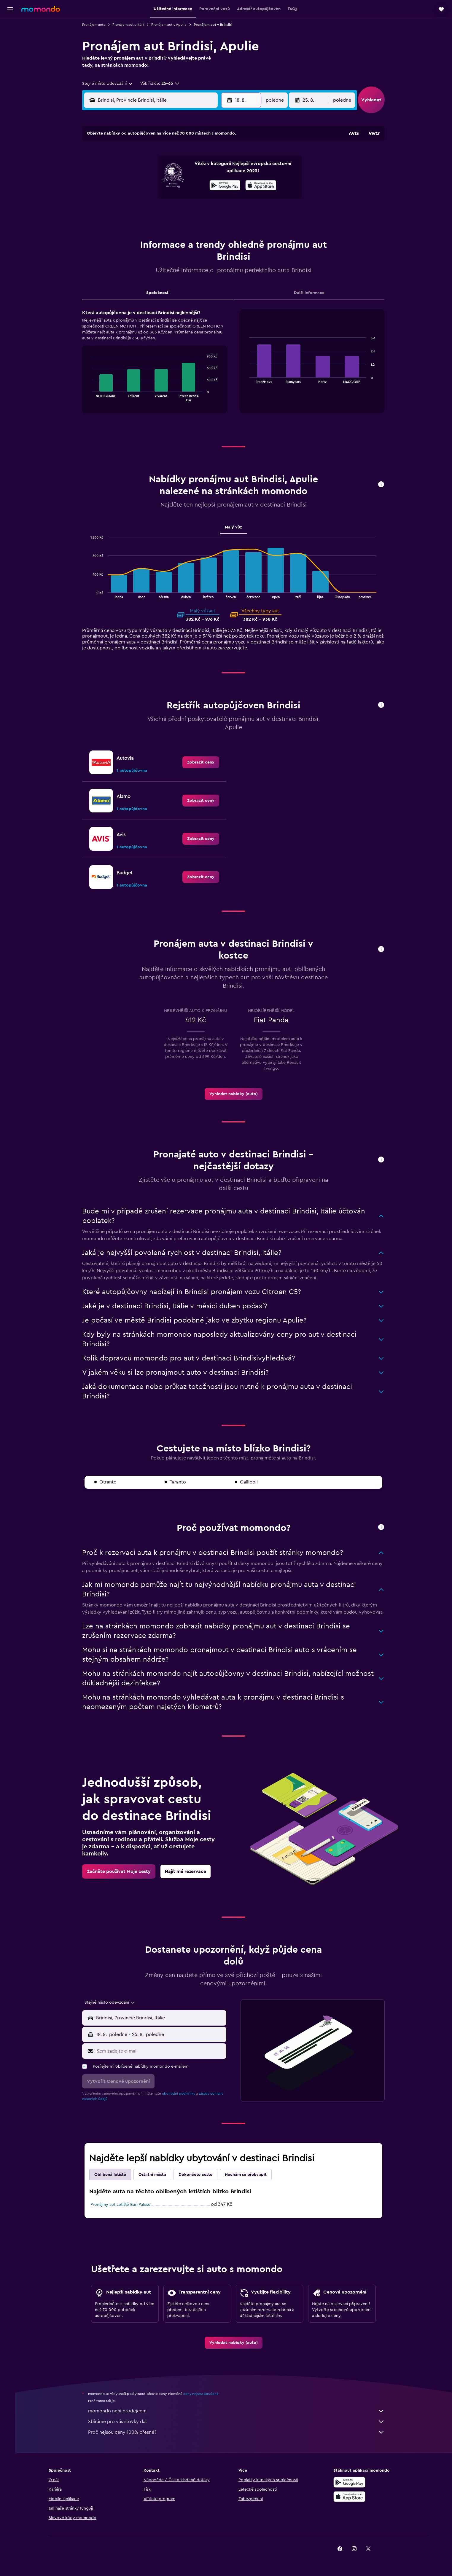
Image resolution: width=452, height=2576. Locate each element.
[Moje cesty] (10, 69)
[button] (10, 9)
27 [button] (173, 212)
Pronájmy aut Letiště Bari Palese (123, 2205)
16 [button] (216, 184)
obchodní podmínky (181, 2093)
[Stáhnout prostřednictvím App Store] (357, 2496)
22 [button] (202, 198)
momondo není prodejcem (239, 2410)
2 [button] (216, 155)
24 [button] (130, 212)
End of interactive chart (249, 378)
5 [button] (159, 169)
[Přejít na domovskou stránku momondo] (40, 9)
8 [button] (202, 169)
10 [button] (130, 184)
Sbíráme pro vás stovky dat (239, 2421)
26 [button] (159, 212)
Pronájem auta (96, 24)
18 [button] (145, 198)
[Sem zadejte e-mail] (163, 2051)
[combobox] (110, 84)
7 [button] (188, 169)
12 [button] (159, 184)
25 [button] (145, 212)
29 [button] (202, 212)
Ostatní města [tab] (155, 2175)
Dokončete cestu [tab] (198, 2175)
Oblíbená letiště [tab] (113, 2175)
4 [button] (145, 169)
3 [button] (131, 169)
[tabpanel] (236, 367)
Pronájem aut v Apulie (172, 24)
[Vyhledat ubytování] (10, 40)
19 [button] (159, 198)
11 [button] (145, 184)
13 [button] (173, 184)
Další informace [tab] (312, 293)
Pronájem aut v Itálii (131, 24)
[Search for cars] (10, 52)
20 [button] (173, 198)
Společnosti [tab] (160, 293)
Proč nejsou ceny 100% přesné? (239, 2432)
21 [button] (188, 198)
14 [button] (188, 184)
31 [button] (131, 226)
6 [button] (173, 169)
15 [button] (202, 184)
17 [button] (131, 198)
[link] (203, 762)
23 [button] (216, 198)
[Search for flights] (10, 27)
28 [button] (187, 212)
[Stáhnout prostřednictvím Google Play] (357, 2482)
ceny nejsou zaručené (204, 2393)
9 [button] (216, 169)
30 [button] (216, 212)
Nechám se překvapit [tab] (249, 2175)
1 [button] (202, 155)
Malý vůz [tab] (236, 527)
